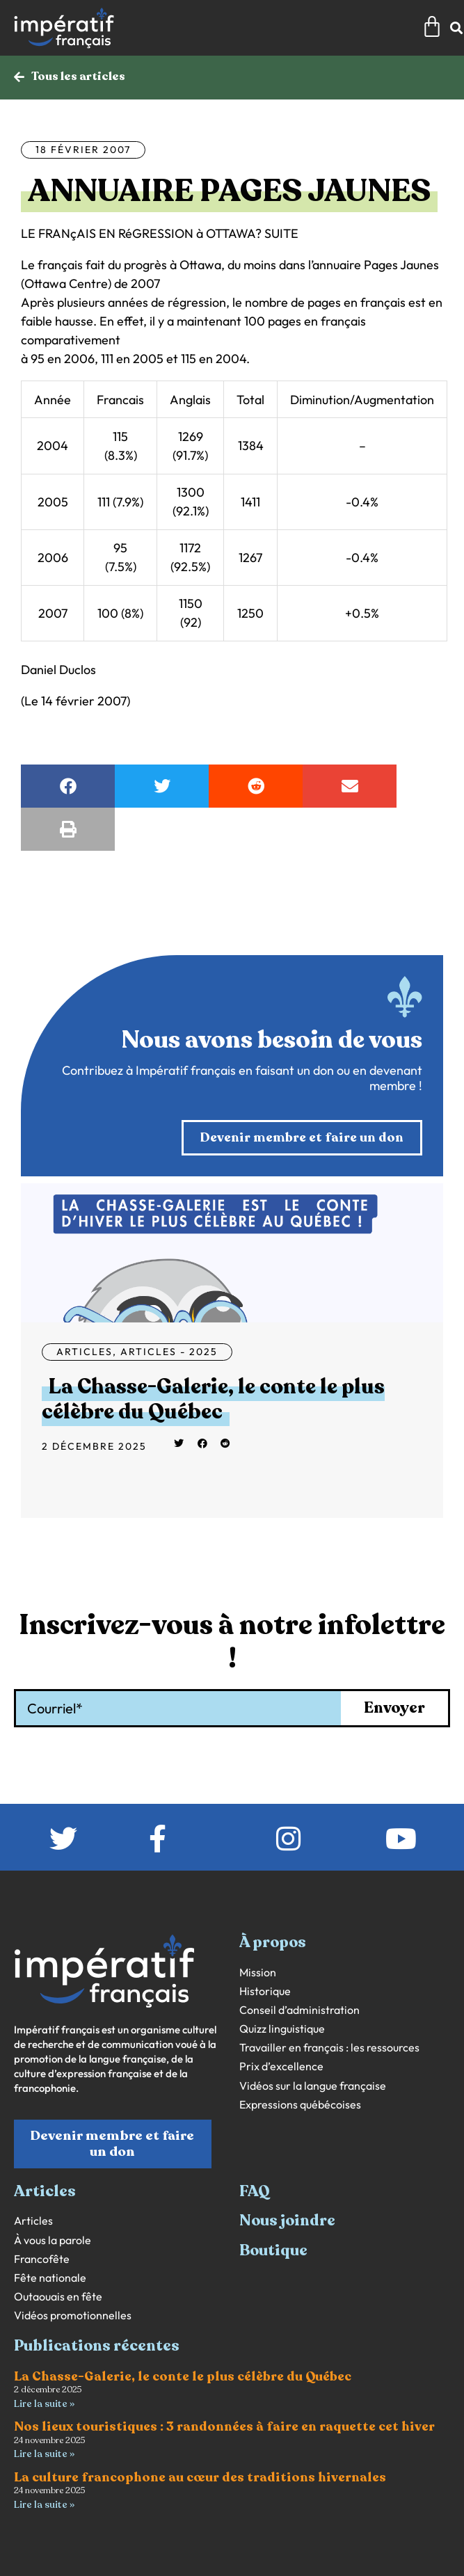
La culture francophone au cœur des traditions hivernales (200, 2477)
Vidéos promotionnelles (72, 2315)
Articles (84, 1351)
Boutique (273, 2250)
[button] (68, 786)
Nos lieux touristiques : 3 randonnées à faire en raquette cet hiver (224, 2426)
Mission (257, 1972)
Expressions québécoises (300, 2104)
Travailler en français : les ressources (329, 2047)
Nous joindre (287, 2220)
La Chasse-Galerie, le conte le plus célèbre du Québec (213, 1399)
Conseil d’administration (299, 2010)
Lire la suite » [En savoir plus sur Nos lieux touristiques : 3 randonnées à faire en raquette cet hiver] (44, 2454)
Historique (265, 1991)
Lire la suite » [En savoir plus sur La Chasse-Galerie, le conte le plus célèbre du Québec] (44, 2403)
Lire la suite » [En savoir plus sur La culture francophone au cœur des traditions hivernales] (44, 2504)
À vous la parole (52, 2240)
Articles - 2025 (169, 1351)
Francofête (42, 2259)
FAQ (254, 2191)
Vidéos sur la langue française (312, 2086)
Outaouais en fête (58, 2296)
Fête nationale (50, 2278)
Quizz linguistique (282, 2028)
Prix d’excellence (281, 2066)
